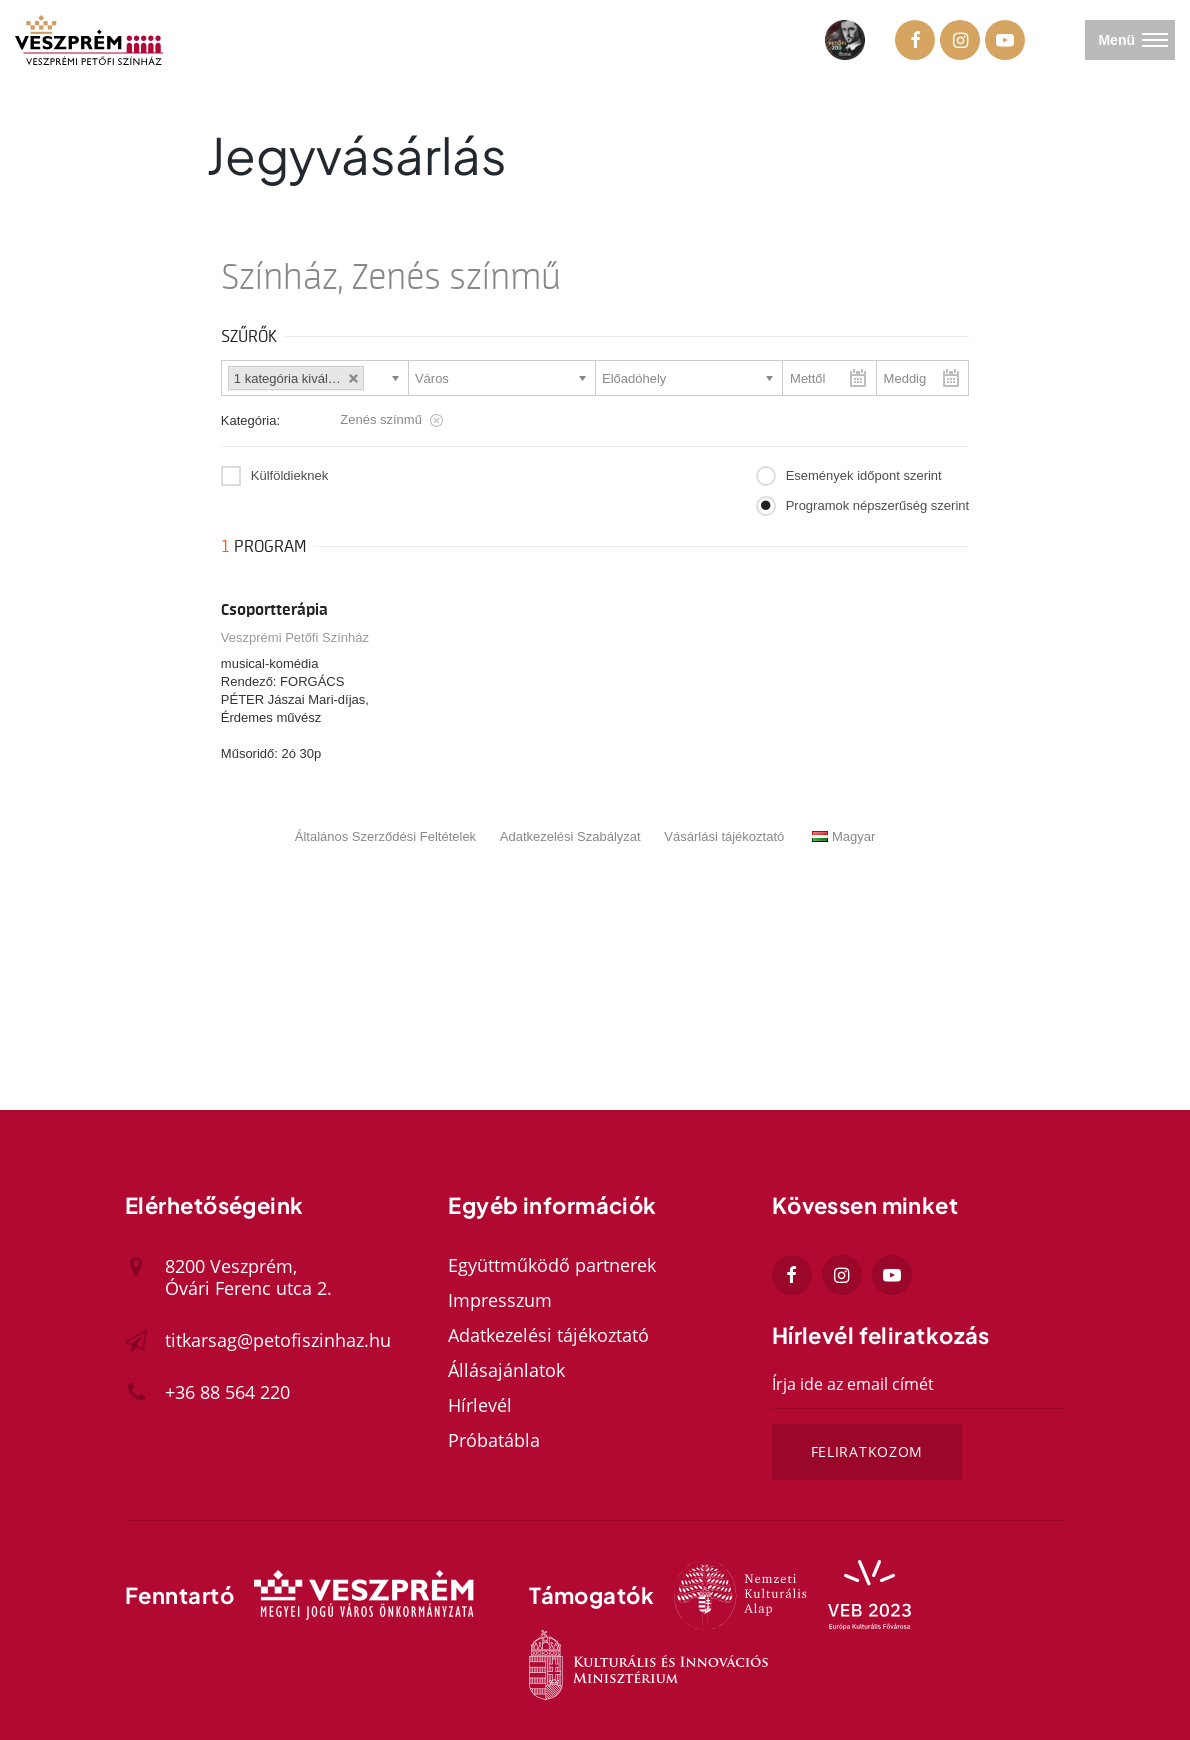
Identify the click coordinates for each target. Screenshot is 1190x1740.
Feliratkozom (867, 1451)
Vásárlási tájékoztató (724, 836)
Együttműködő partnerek (552, 1265)
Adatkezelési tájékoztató (548, 1335)
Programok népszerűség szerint (878, 505)
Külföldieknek (289, 475)
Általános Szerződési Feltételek (385, 836)
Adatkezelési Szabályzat (570, 836)
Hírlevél (480, 1405)
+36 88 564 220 (227, 1392)
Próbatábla (494, 1440)
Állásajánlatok (506, 1370)
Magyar (843, 836)
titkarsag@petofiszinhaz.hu (278, 1340)
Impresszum (500, 1300)
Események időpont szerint (864, 475)
